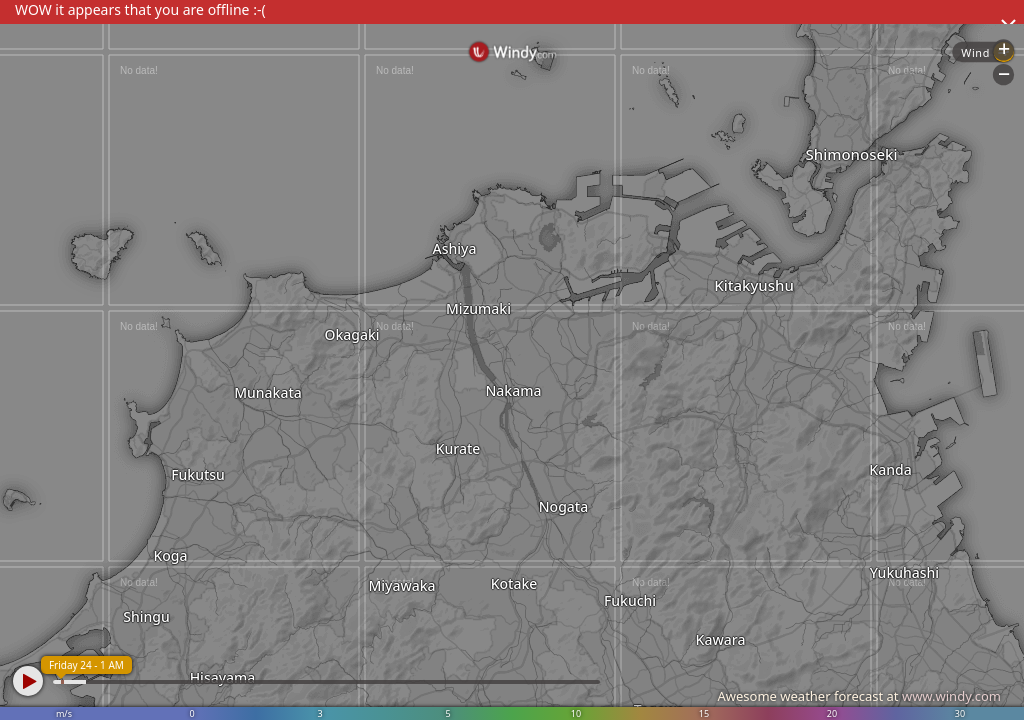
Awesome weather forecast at (859, 696)
